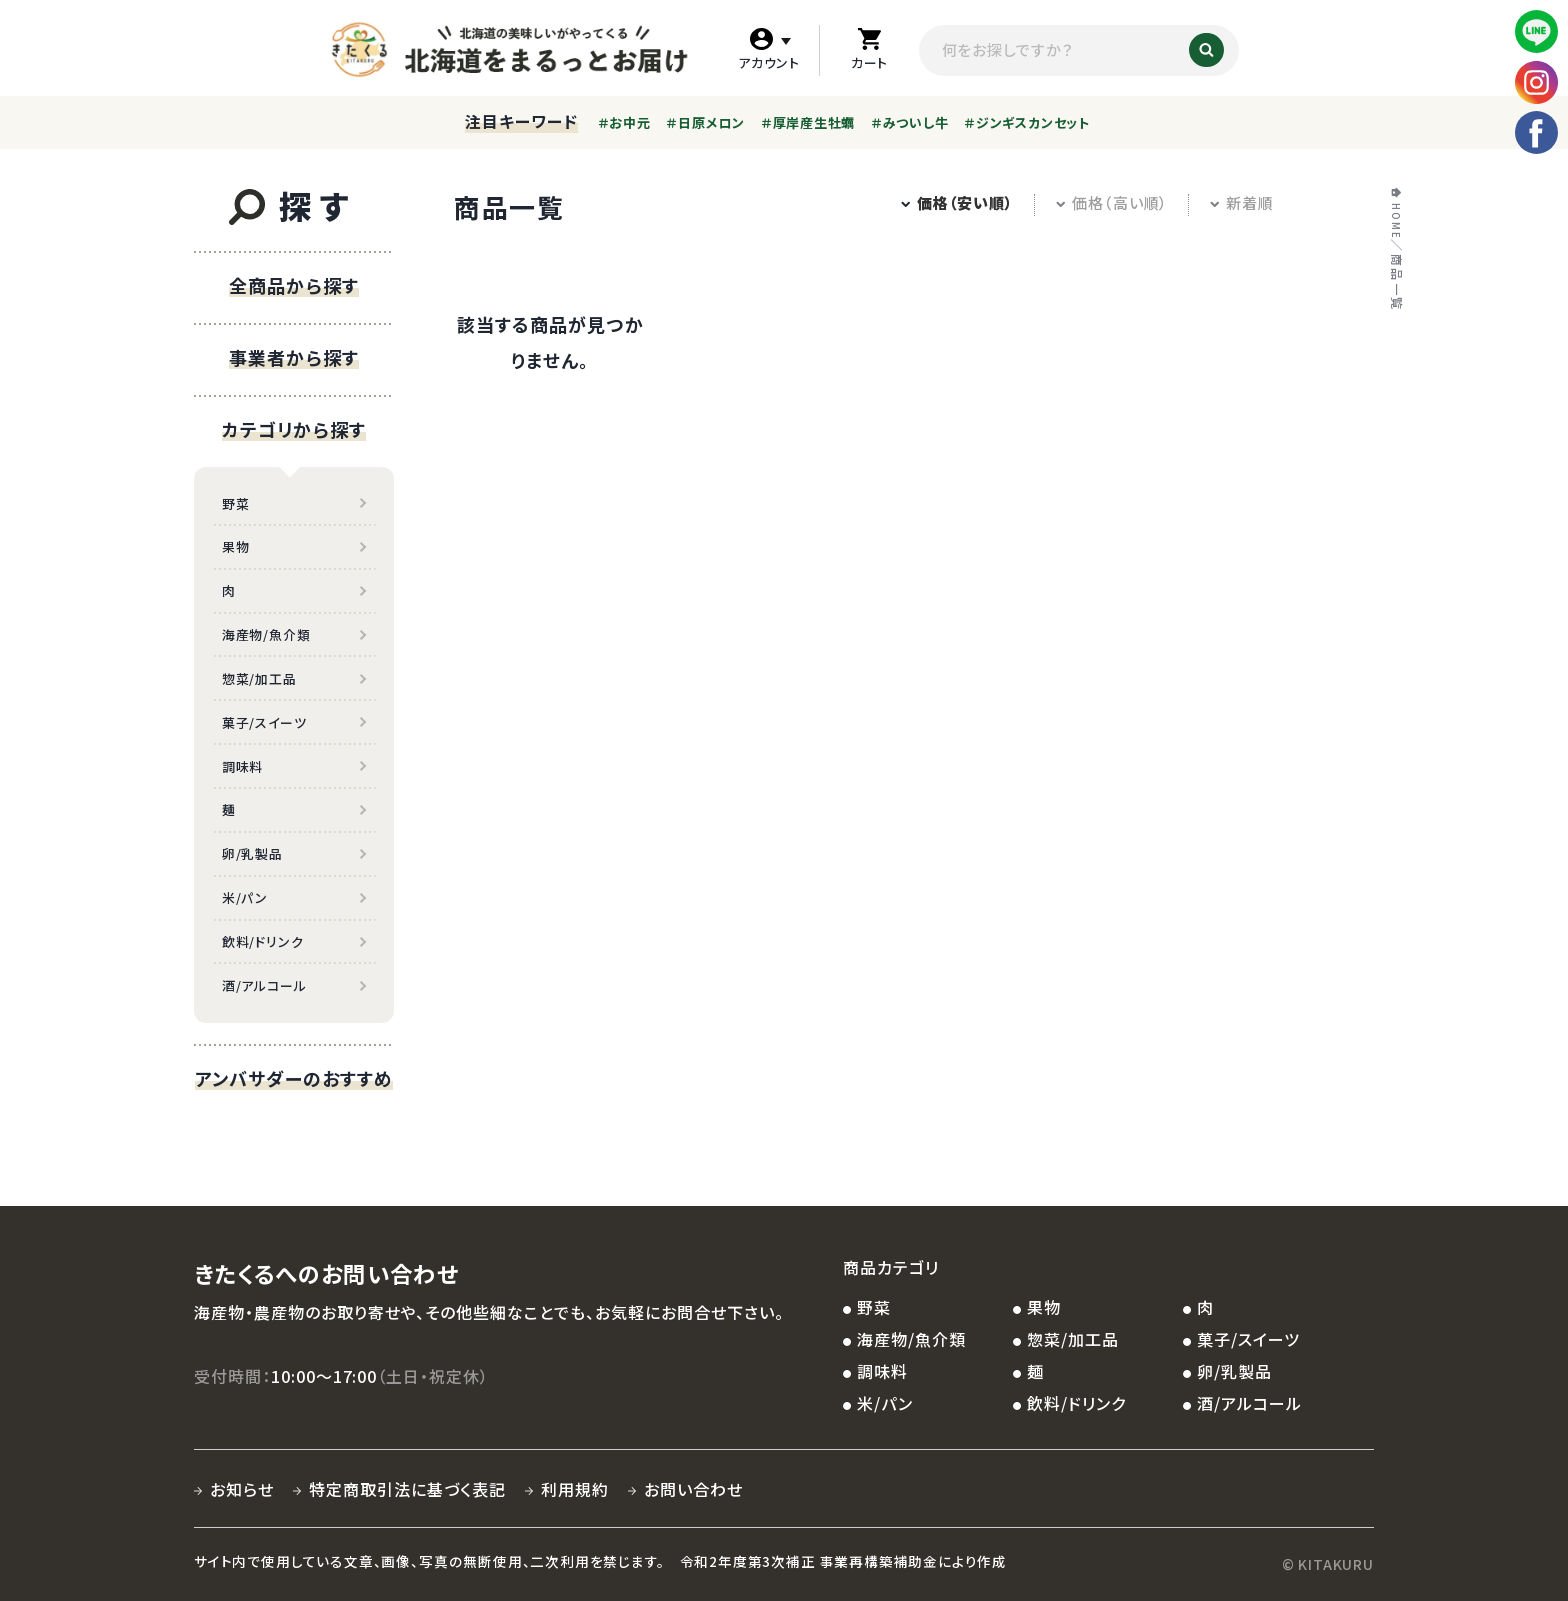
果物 (236, 546)
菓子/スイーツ (264, 722)
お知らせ (242, 1489)
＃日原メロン (705, 122)
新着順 (1241, 202)
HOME (1395, 221)
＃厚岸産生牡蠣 (808, 122)
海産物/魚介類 (266, 634)
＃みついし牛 (910, 122)
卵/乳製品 (252, 853)
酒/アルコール (264, 985)
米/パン (245, 897)
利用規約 (575, 1489)
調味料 (242, 766)
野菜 (236, 503)
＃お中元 (624, 122)
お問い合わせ (693, 1489)
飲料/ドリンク (262, 941)
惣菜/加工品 (259, 678)
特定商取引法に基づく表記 (407, 1489)
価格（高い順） (1111, 202)
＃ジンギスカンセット (1027, 122)
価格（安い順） (957, 202)
